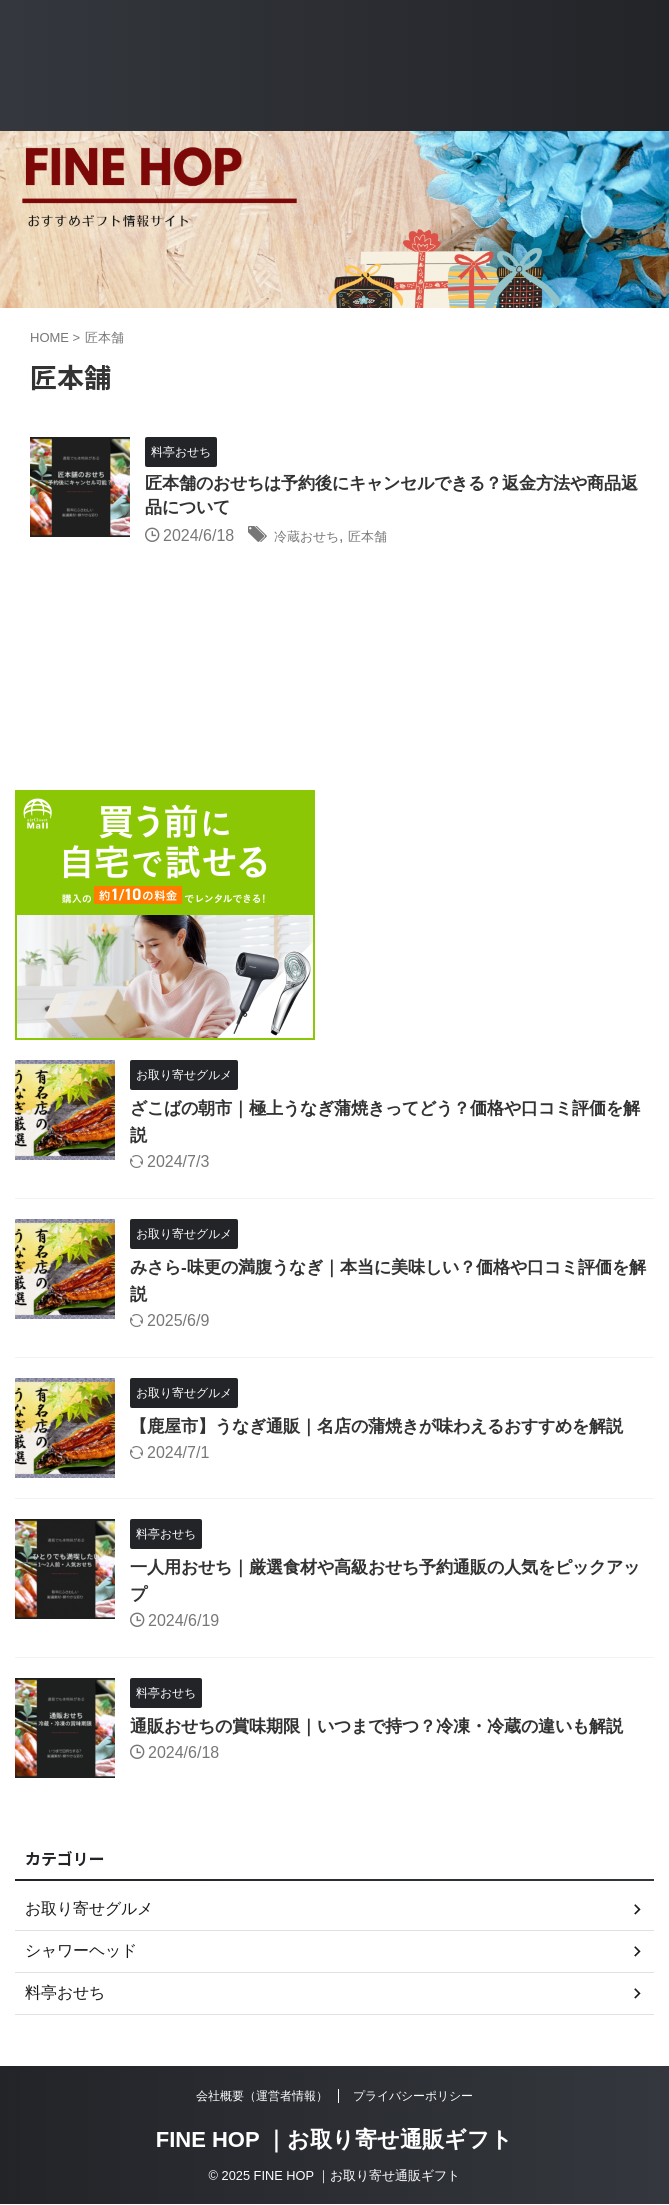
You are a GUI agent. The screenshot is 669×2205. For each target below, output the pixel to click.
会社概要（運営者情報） (262, 2097)
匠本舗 (387, 539)
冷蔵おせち (314, 539)
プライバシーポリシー (413, 2097)
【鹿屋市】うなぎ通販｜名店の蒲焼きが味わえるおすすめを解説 (391, 1428)
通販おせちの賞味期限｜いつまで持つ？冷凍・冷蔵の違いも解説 (391, 1728)
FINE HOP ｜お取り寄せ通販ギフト (335, 2140)
